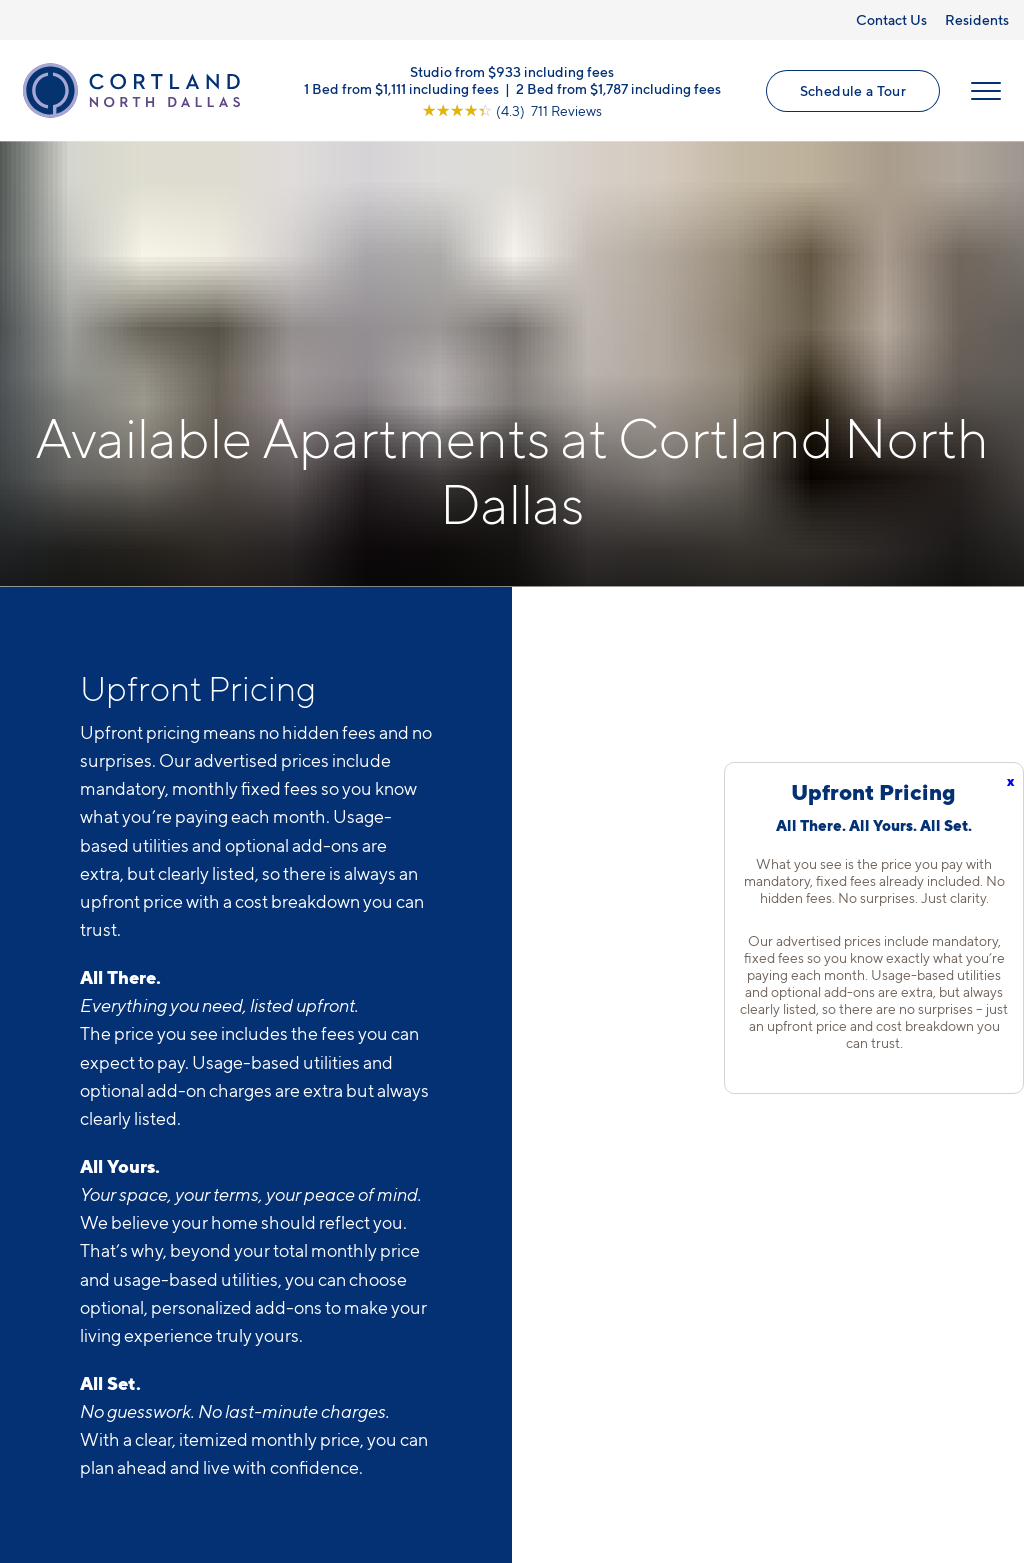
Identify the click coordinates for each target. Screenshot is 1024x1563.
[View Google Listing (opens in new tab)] (512, 109)
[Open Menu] (986, 91)
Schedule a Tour (853, 90)
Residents (977, 19)
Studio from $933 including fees (512, 70)
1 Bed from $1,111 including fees (401, 87)
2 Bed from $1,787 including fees (618, 87)
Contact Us (891, 19)
